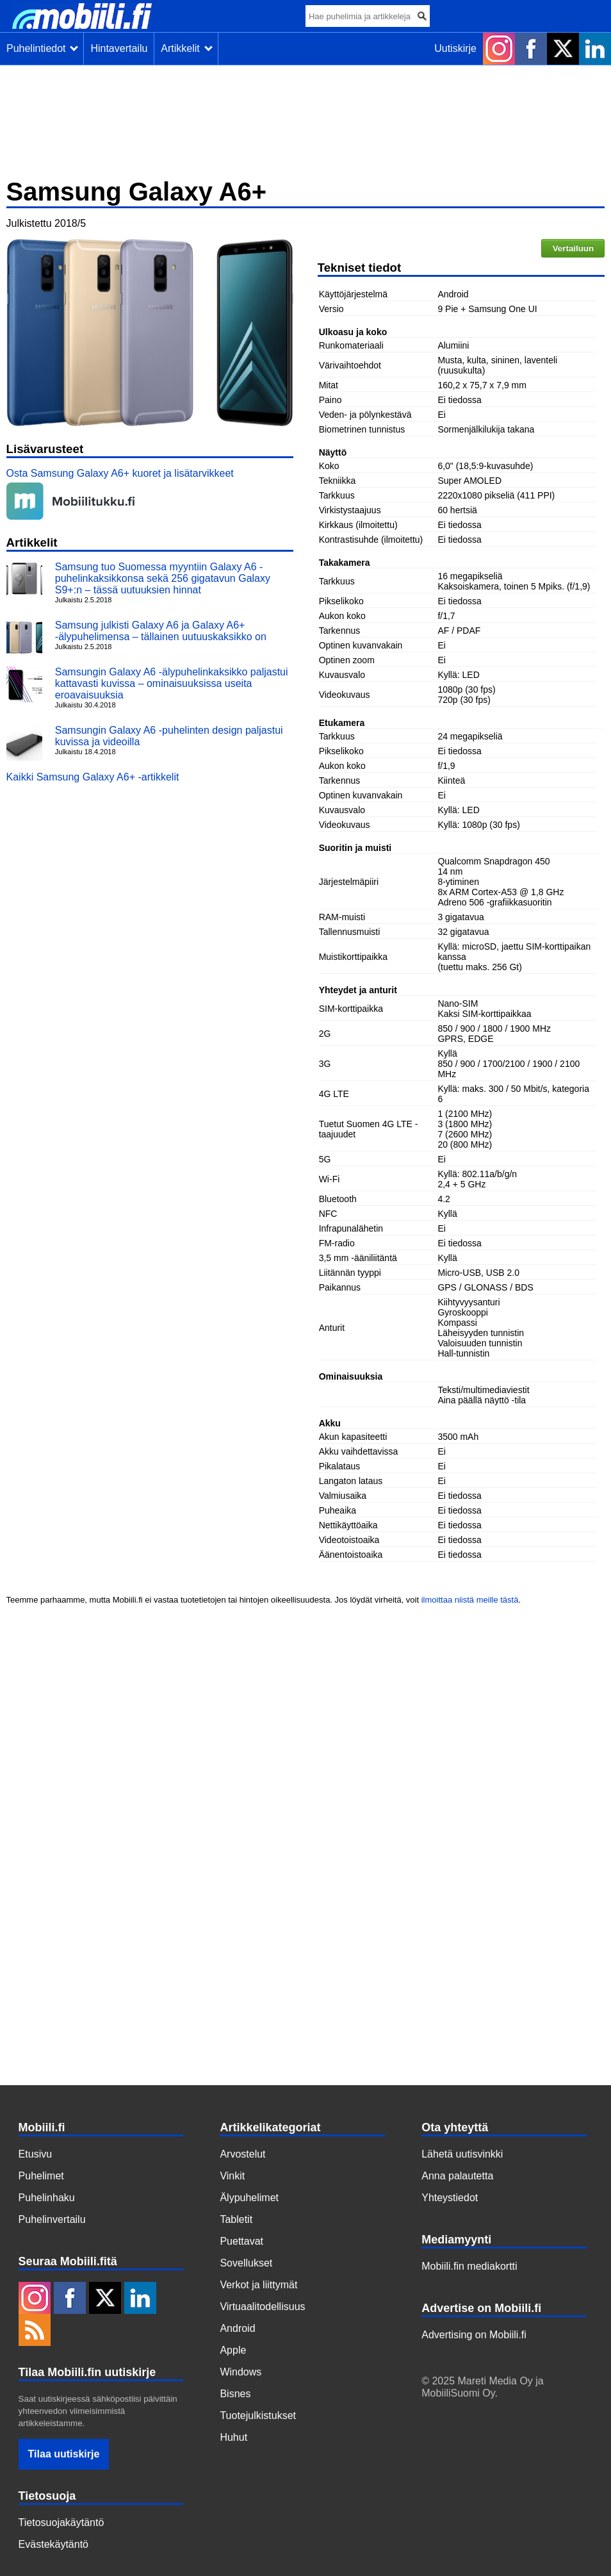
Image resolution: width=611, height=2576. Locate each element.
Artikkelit (186, 48)
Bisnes (235, 2393)
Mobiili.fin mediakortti (469, 2266)
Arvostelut (242, 2154)
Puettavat (241, 2241)
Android (237, 2328)
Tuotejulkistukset (258, 2415)
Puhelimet (41, 2175)
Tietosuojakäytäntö (61, 2522)
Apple (233, 2350)
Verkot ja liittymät (258, 2284)
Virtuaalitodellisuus (262, 2306)
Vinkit (232, 2175)
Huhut (233, 2437)
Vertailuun (573, 248)
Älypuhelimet (249, 2197)
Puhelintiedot (42, 48)
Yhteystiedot (449, 2197)
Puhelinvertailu (52, 2219)
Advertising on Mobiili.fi (473, 2334)
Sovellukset (246, 2263)
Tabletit (236, 2219)
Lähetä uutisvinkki (462, 2154)
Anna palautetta (457, 2175)
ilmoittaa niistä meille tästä (470, 1600)
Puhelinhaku (47, 2197)
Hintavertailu (118, 48)
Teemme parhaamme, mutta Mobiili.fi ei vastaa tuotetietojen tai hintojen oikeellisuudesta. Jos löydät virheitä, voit (213, 1600)
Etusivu (35, 2154)
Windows (240, 2371)
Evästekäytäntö (53, 2544)
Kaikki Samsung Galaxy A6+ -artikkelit (92, 777)
